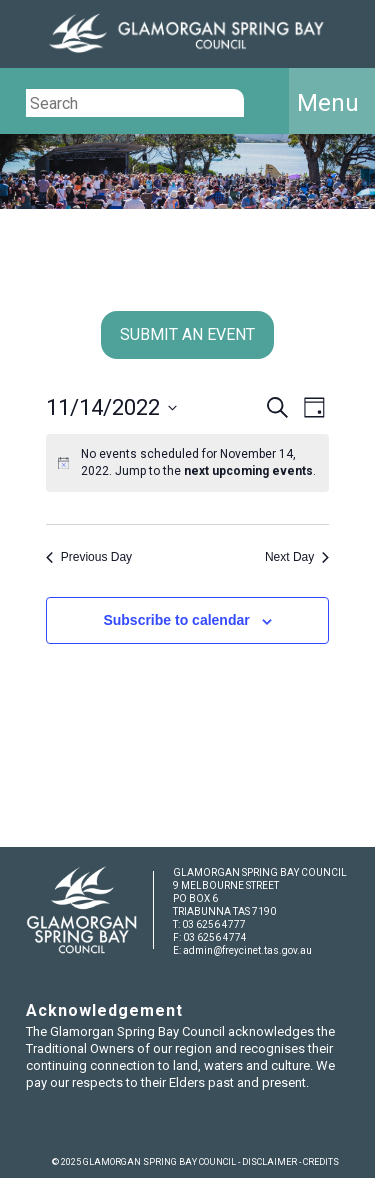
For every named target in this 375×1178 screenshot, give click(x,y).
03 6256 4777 (214, 924)
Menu (328, 103)
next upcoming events (248, 471)
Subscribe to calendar (176, 620)
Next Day (297, 557)
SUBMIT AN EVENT (187, 334)
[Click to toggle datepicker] (111, 407)
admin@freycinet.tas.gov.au (247, 950)
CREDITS (321, 1162)
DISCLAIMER (269, 1162)
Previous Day (89, 557)
